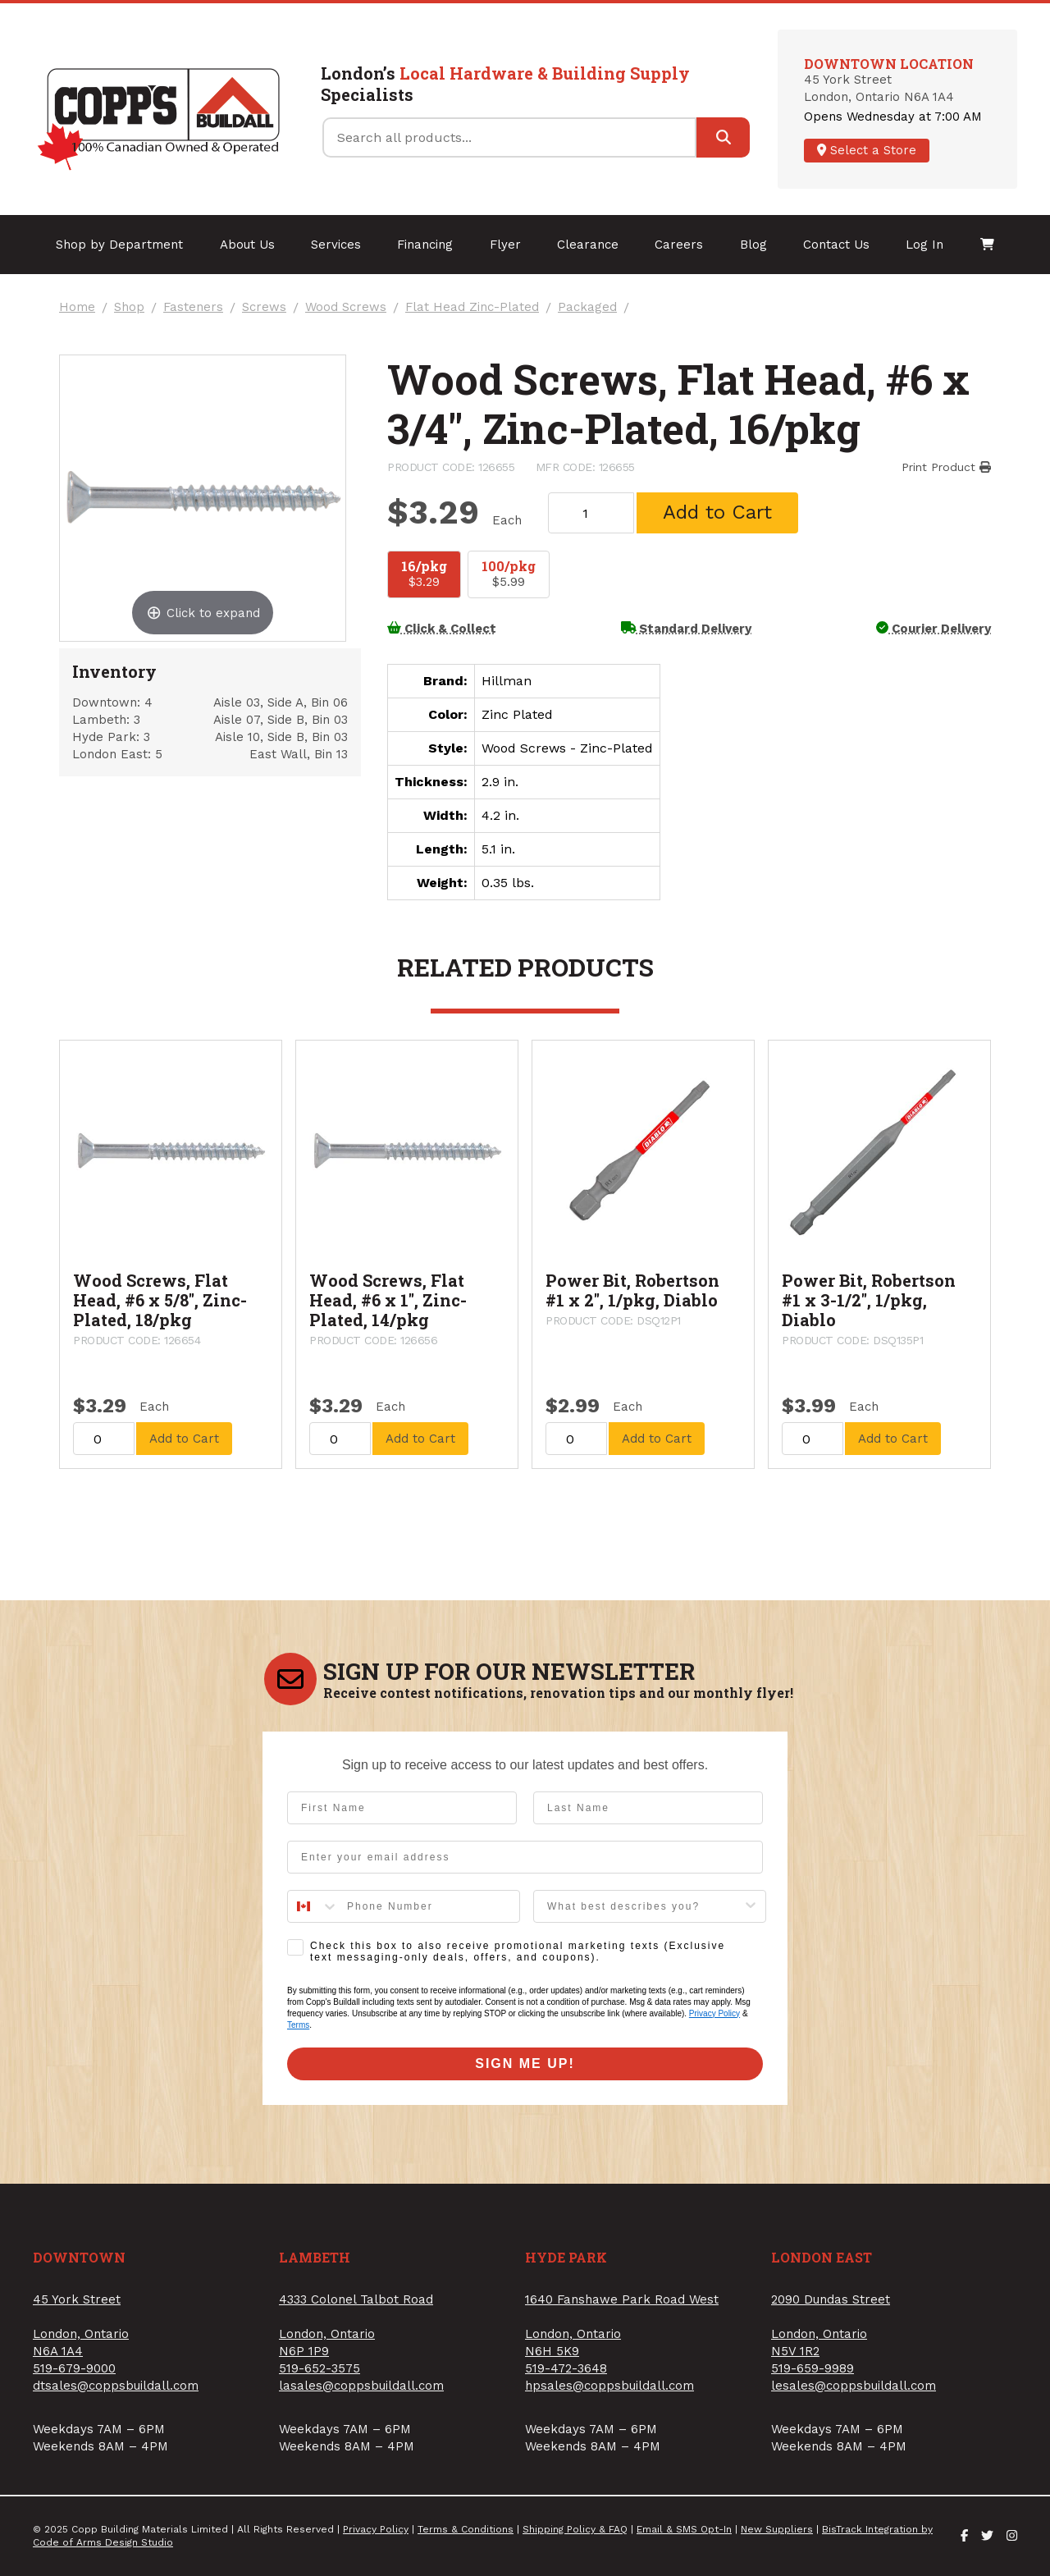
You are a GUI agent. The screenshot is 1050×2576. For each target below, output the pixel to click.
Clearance (588, 244)
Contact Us (836, 244)
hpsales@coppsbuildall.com (609, 2385)
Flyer (505, 244)
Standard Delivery (686, 628)
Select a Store (866, 150)
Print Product (946, 467)
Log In (924, 244)
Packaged (587, 307)
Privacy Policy (714, 2013)
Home (77, 307)
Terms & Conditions (466, 2529)
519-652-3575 (319, 2368)
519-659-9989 (812, 2368)
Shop (129, 307)
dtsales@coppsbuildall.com (116, 2385)
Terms (298, 2024)
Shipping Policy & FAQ (575, 2529)
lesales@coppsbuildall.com (853, 2385)
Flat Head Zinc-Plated (472, 307)
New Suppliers (777, 2529)
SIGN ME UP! (525, 2063)
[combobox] (313, 1906)
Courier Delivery (933, 628)
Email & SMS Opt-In (684, 2529)
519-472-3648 (566, 2368)
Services (336, 244)
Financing (425, 244)
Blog (753, 244)
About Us (247, 244)
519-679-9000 (74, 2368)
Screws (264, 307)
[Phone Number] (429, 1906)
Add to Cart (717, 512)
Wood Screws (345, 307)
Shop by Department (119, 244)
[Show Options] (750, 1906)
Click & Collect (441, 628)
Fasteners (193, 307)
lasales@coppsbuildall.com (361, 2385)
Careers (679, 244)
